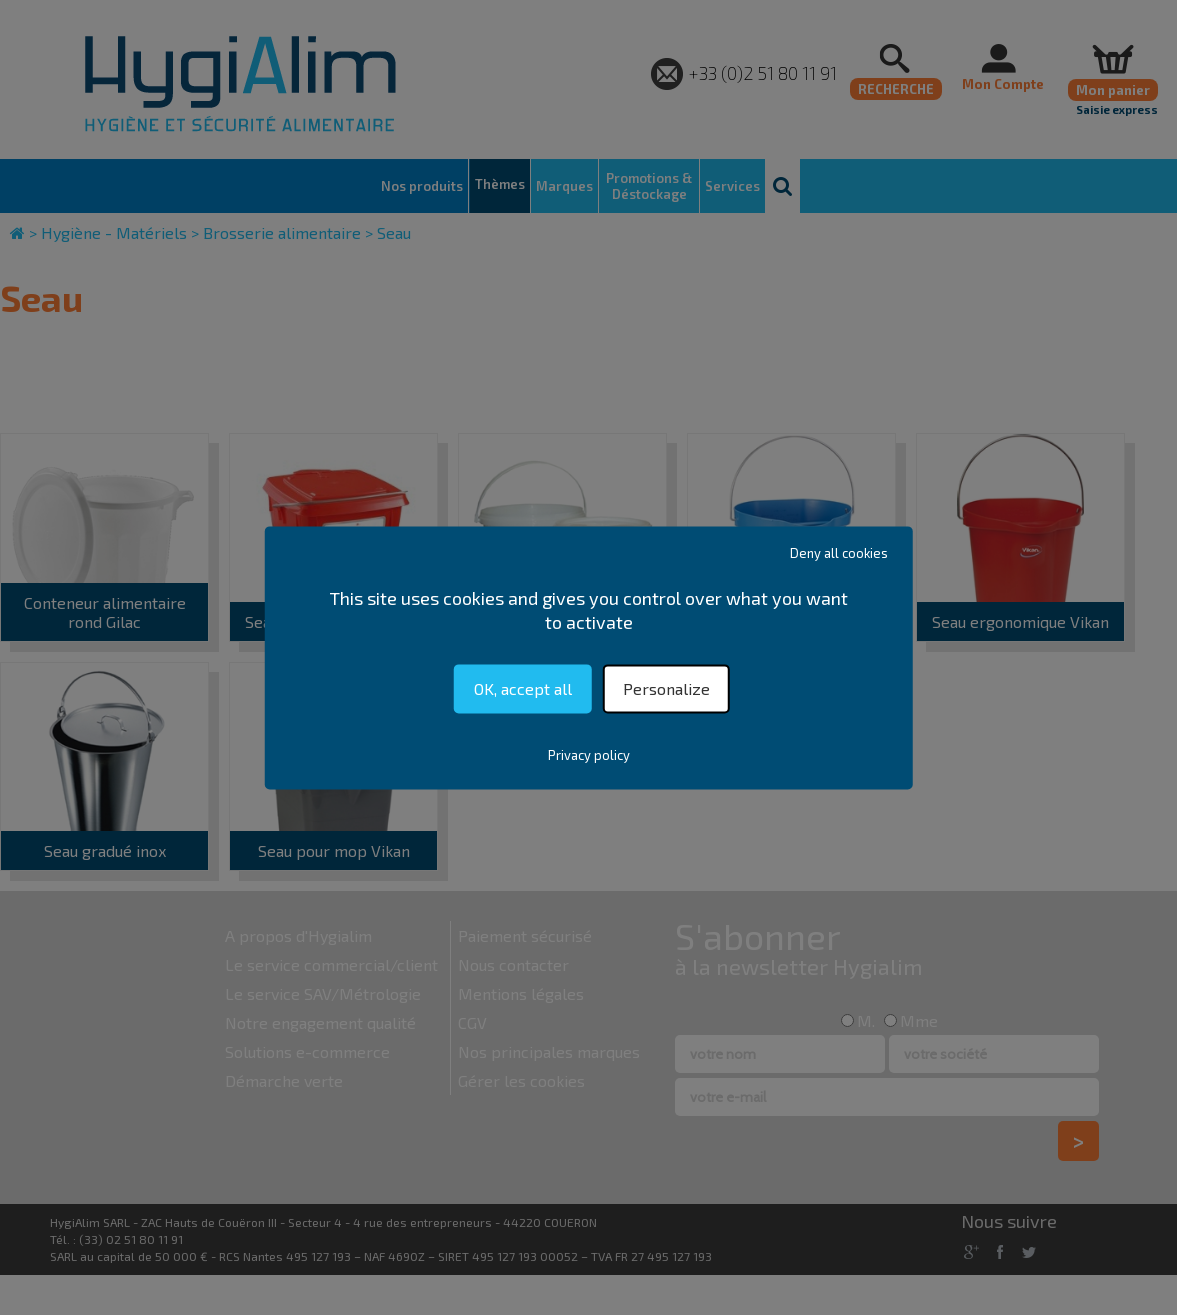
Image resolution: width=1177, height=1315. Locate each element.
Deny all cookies (839, 553)
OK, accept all (523, 688)
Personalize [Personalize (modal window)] (666, 688)
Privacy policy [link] (589, 755)
